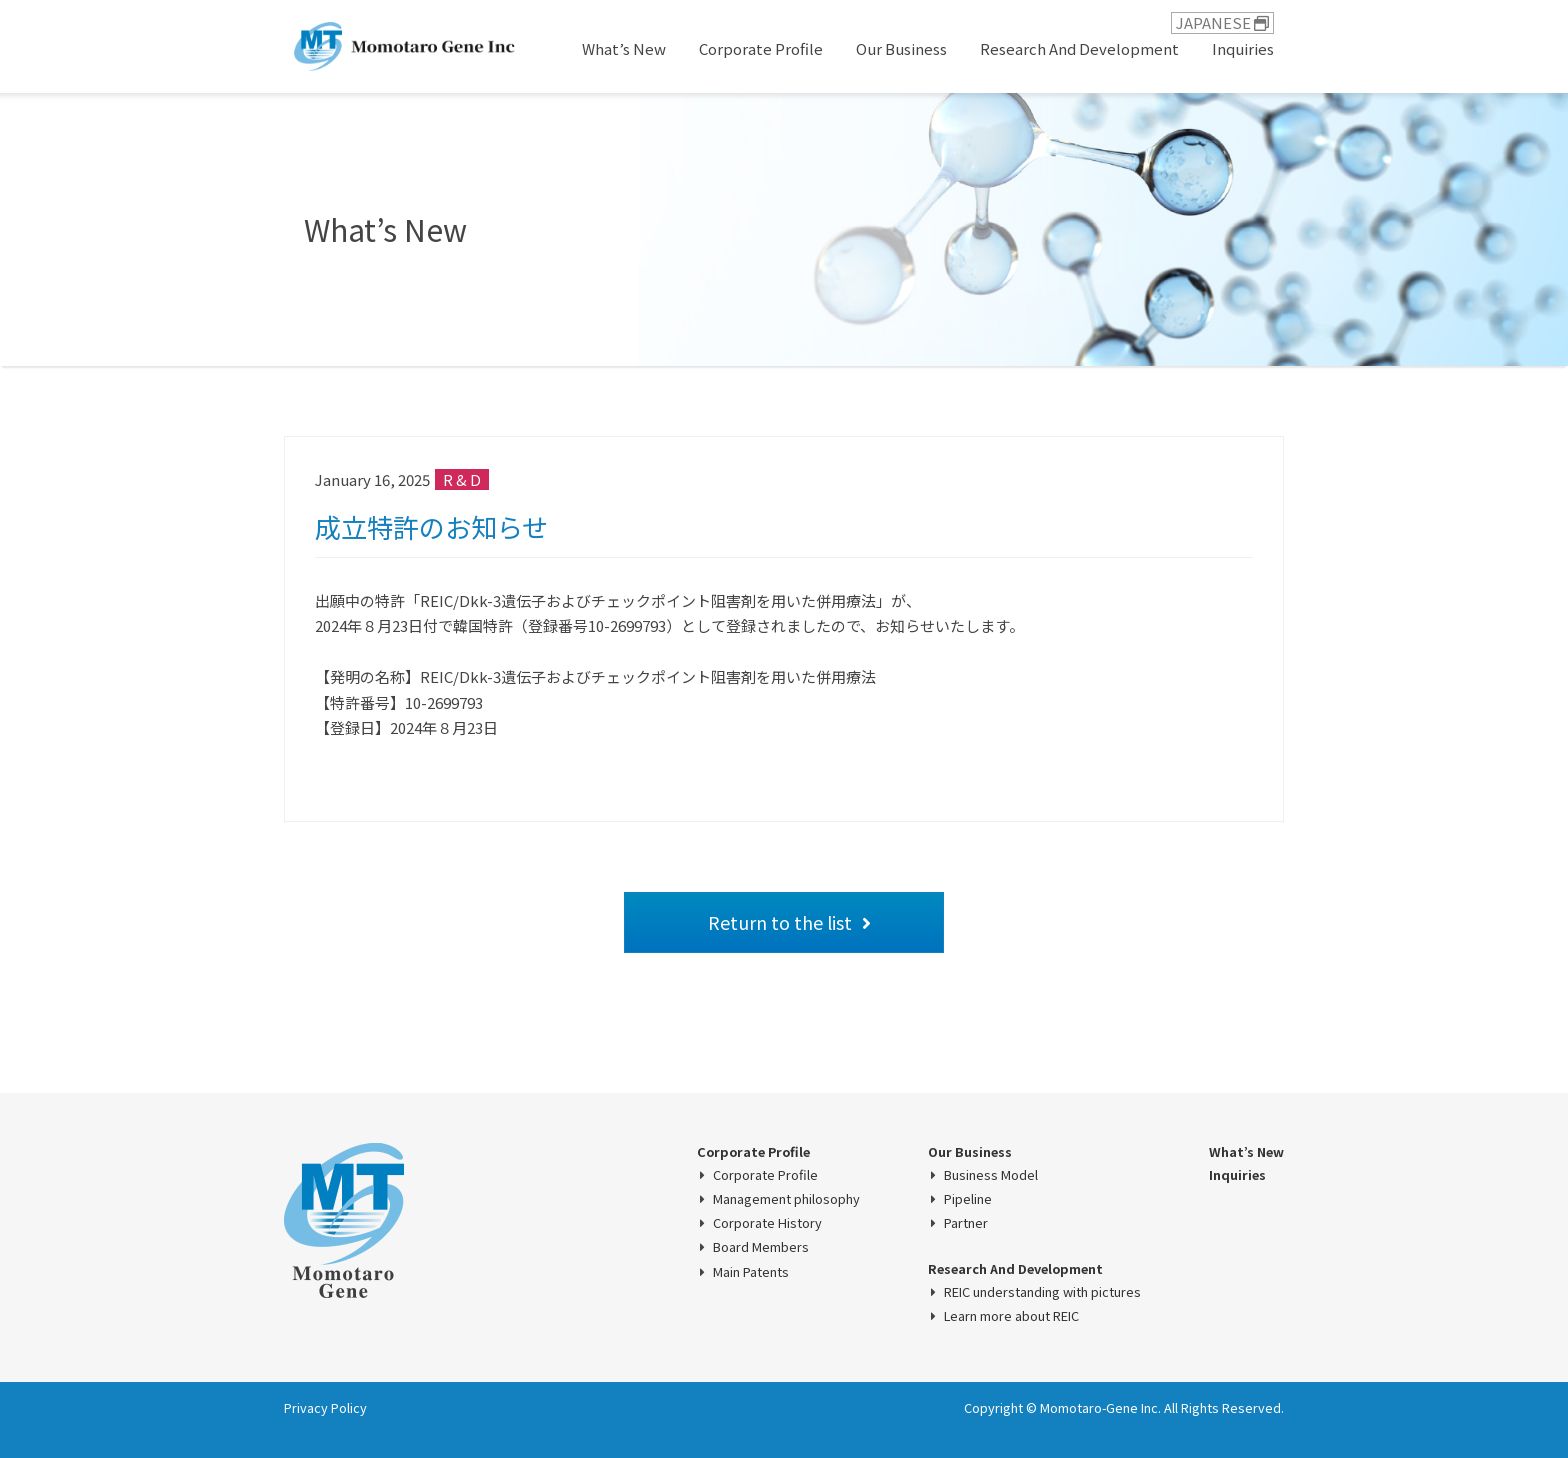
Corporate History (767, 1223)
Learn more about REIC (1011, 1316)
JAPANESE (1222, 22)
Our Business (901, 48)
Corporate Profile (761, 48)
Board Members (761, 1247)
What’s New (624, 48)
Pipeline (968, 1199)
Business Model (991, 1175)
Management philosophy (786, 1199)
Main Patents (751, 1272)
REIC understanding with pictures (1042, 1292)
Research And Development (1079, 48)
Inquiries (1243, 48)
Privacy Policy (325, 1407)
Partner (966, 1223)
